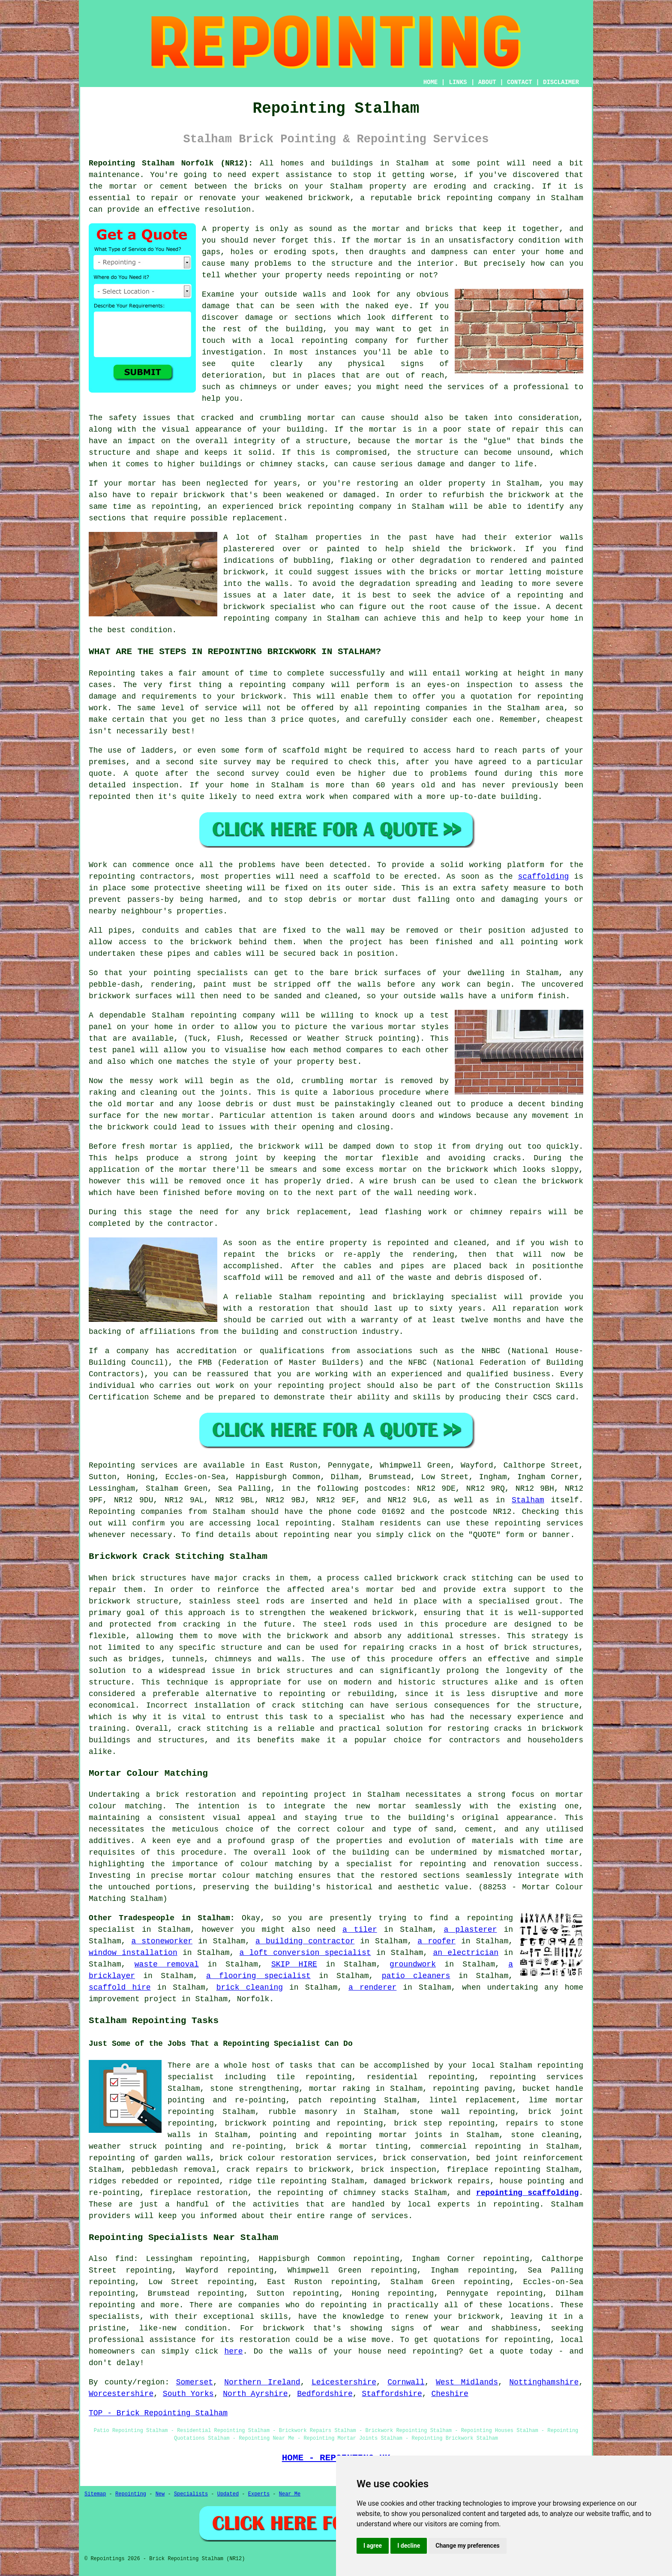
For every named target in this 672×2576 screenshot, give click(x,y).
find (124, 2259)
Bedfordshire (325, 2394)
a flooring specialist (258, 1976)
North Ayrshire (255, 2394)
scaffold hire (120, 1987)
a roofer (436, 1941)
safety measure (513, 888)
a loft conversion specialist (305, 1953)
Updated (228, 2494)
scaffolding (543, 876)
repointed (109, 797)
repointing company (265, 618)
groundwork (413, 1964)
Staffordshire (392, 2394)
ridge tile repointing (278, 2181)
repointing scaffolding (527, 2193)
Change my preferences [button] (467, 2545)
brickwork (491, 549)
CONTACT (519, 82)
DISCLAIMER (561, 82)
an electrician (465, 1953)
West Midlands (467, 2382)
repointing (469, 198)
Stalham (528, 1500)
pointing (539, 942)
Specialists (191, 2494)
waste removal (167, 1964)
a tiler (359, 1929)
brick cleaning (249, 1987)
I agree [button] (372, 2545)
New (160, 2494)
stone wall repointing (462, 2112)
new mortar (187, 1115)
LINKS (458, 82)
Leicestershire (344, 2382)
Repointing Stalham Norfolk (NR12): (171, 163)
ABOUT (487, 82)
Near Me (289, 2494)
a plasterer (470, 1929)
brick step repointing (444, 2123)
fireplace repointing (493, 2169)
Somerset (194, 2382)
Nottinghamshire (544, 2382)
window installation (133, 1953)
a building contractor (304, 1941)
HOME (430, 82)
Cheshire (449, 2394)
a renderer (372, 1987)
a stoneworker (161, 1941)
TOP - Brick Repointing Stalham (158, 2413)
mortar (388, 240)
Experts (259, 2494)
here (233, 2351)
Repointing (112, 673)
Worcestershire (121, 2394)
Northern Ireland (262, 2382)
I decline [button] (408, 2545)
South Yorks (188, 2394)
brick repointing (316, 506)
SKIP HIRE (294, 1964)
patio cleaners (416, 1976)
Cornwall (405, 2382)
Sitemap (95, 2494)
